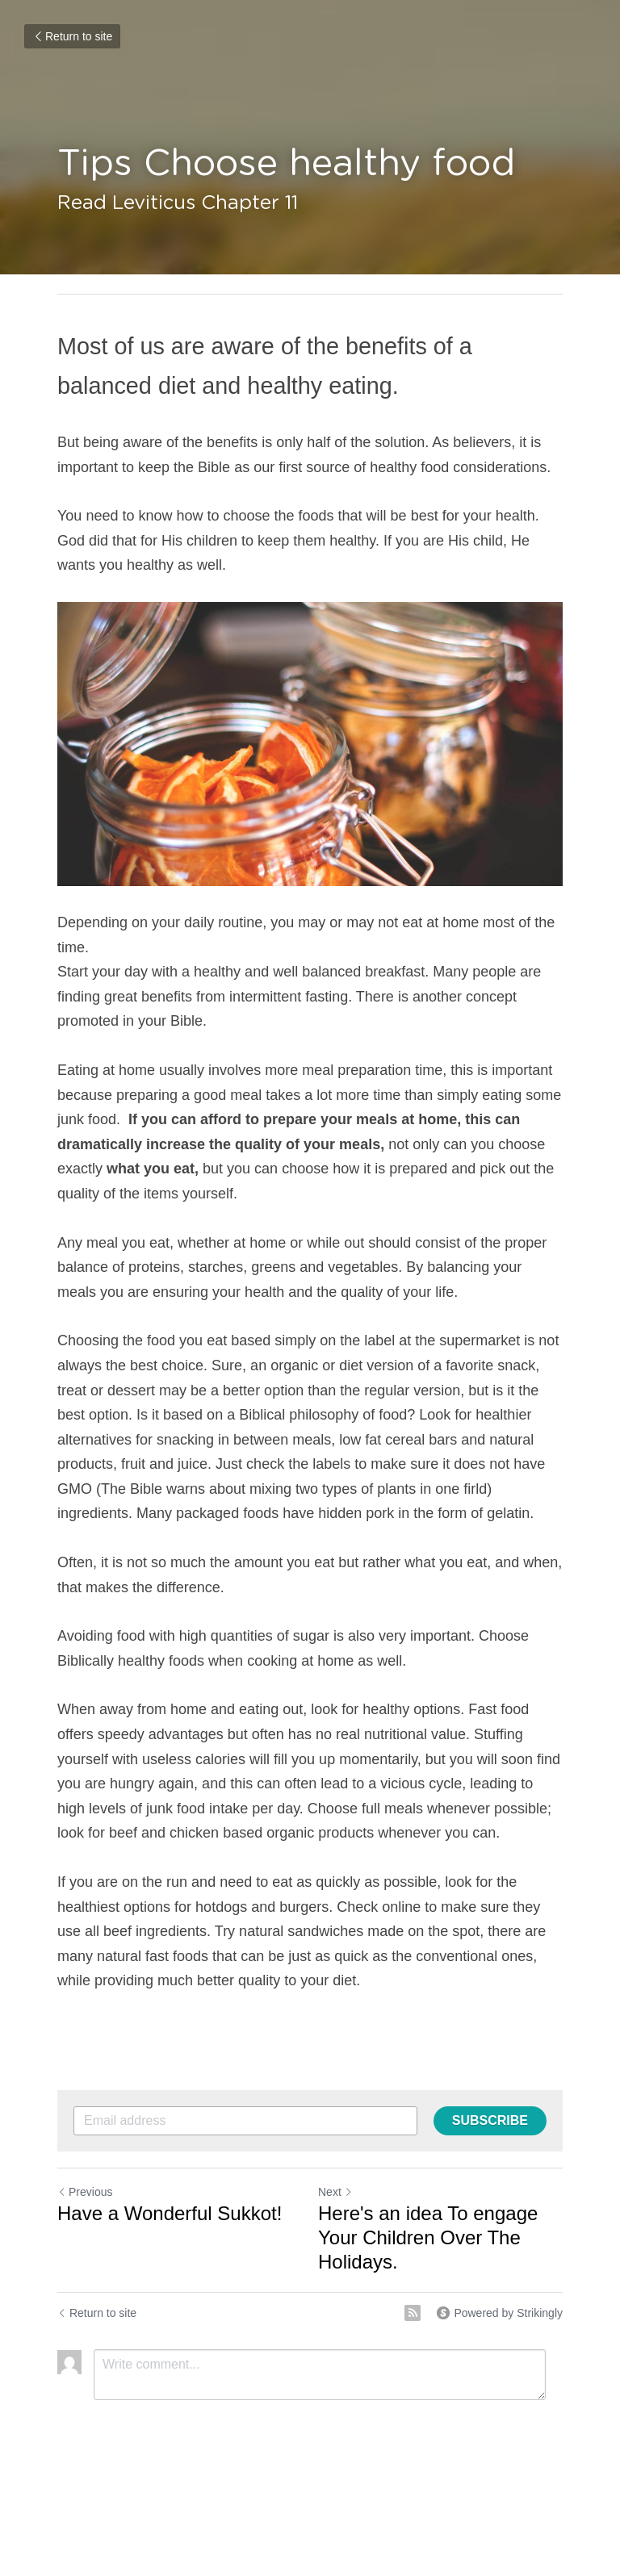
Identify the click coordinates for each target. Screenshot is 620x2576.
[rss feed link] (412, 2313)
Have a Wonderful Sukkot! (169, 2213)
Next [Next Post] (335, 2191)
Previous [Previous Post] (84, 2191)
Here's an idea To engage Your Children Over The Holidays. (428, 2237)
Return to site (72, 36)
